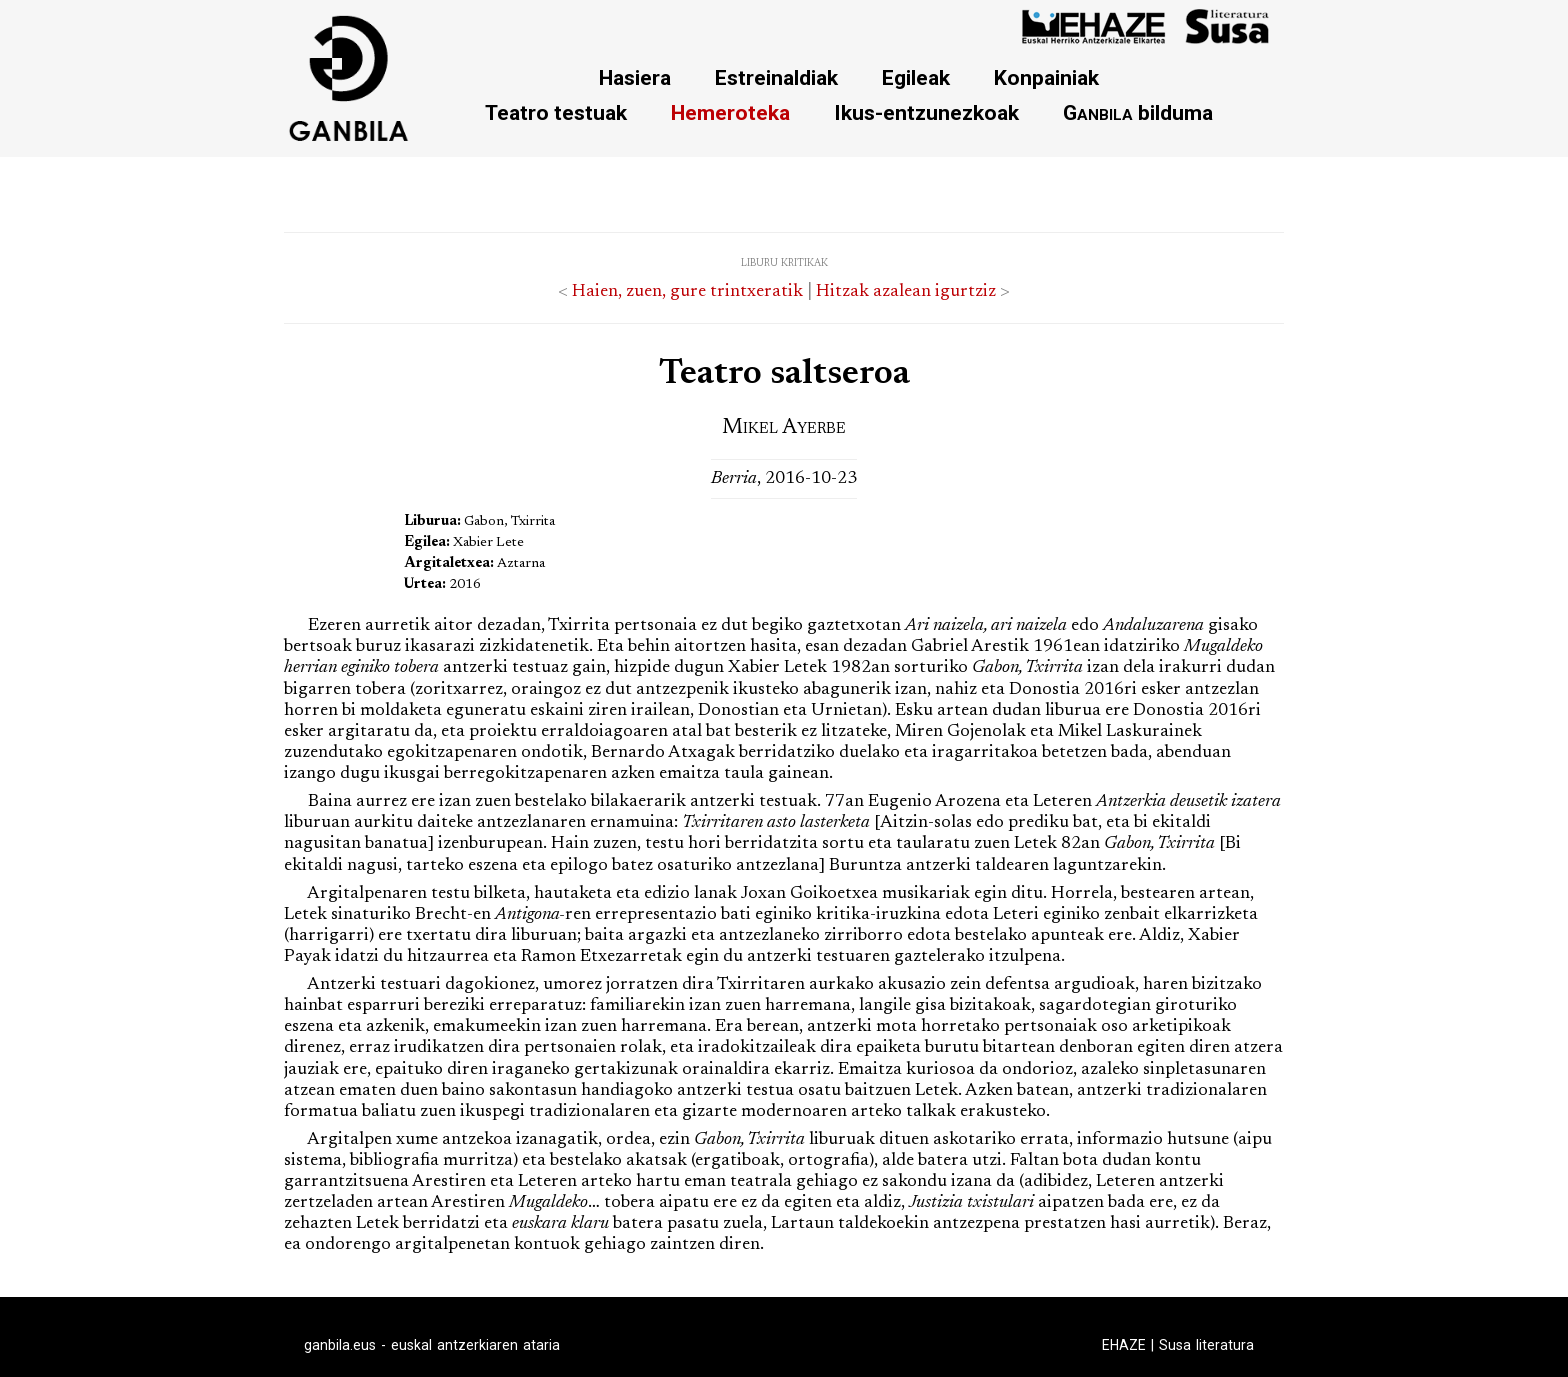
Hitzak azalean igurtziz (906, 292)
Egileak (916, 77)
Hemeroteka (730, 112)
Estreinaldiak (776, 77)
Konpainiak (1046, 77)
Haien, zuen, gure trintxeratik (687, 292)
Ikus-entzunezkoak (926, 112)
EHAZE (1124, 1345)
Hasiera (635, 77)
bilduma (1138, 112)
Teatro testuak (556, 112)
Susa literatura (1206, 1345)
